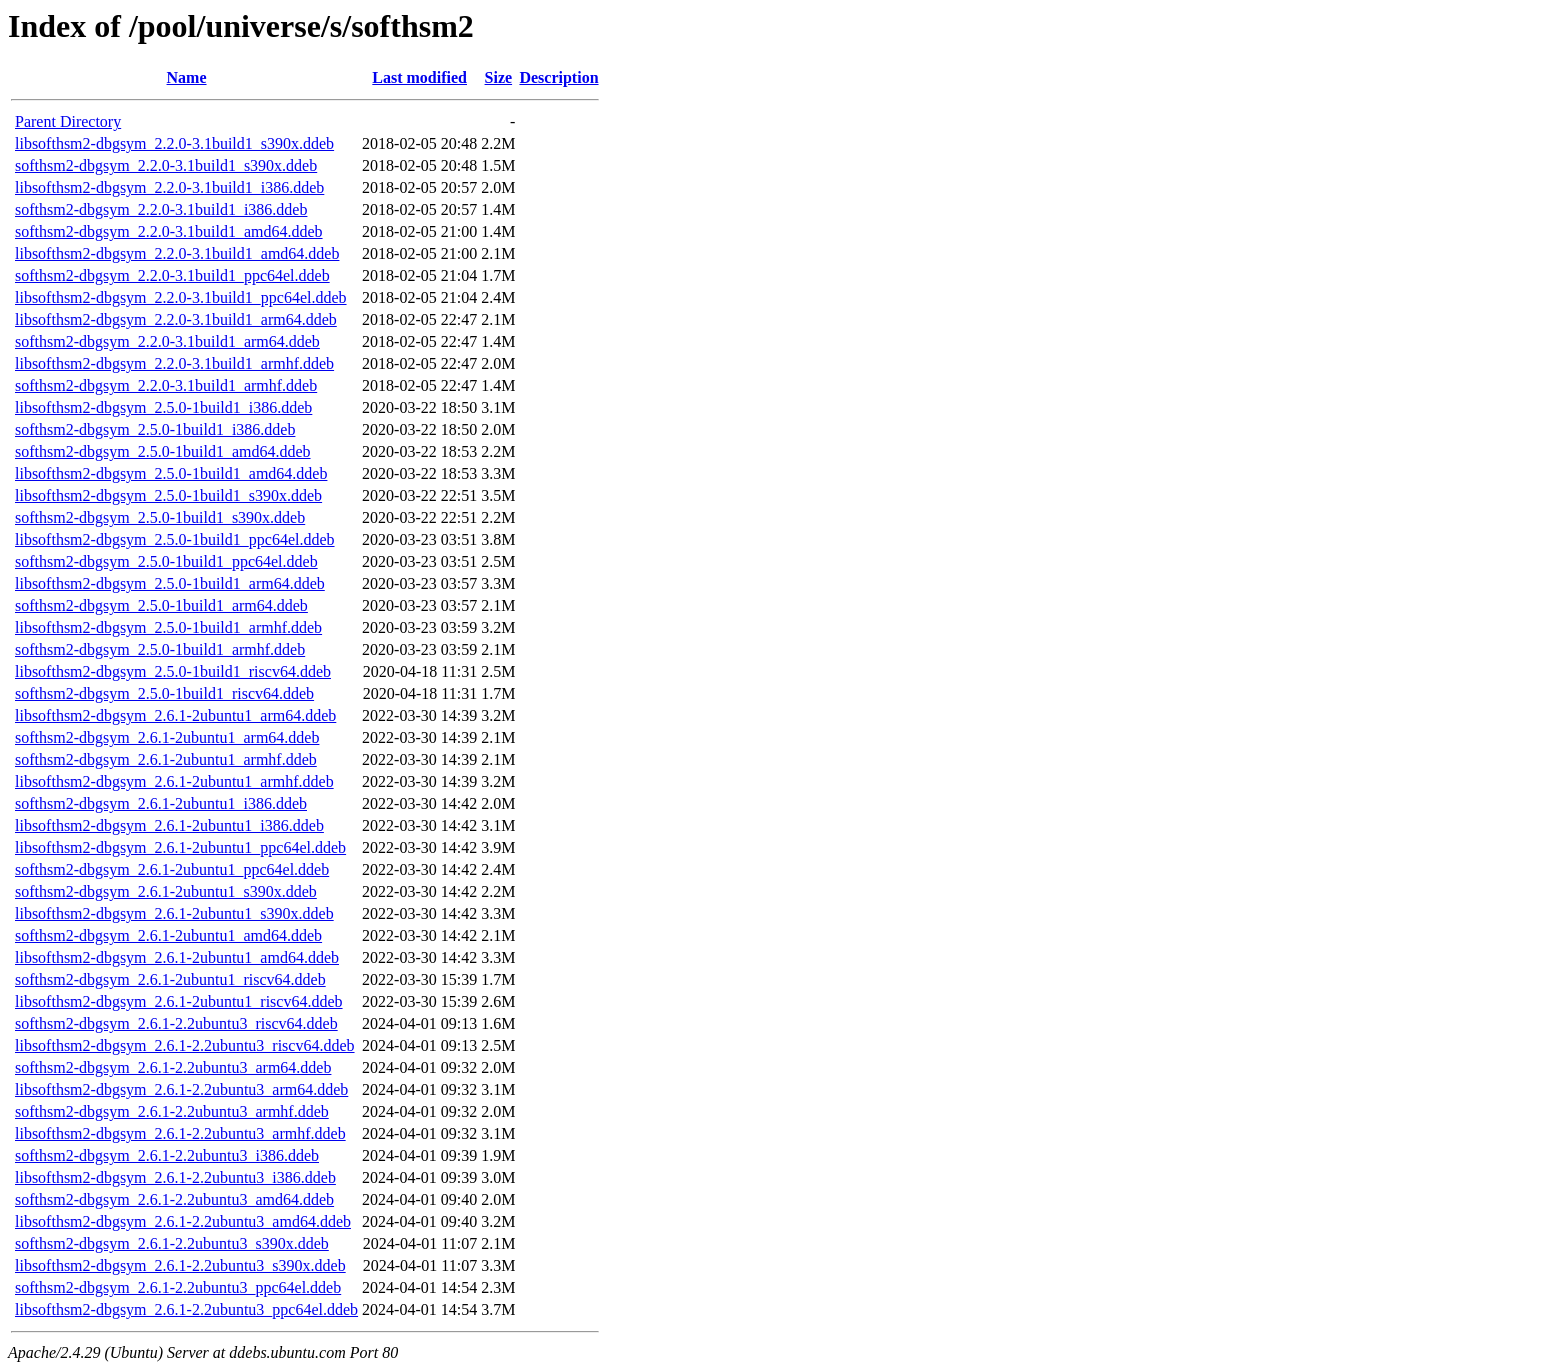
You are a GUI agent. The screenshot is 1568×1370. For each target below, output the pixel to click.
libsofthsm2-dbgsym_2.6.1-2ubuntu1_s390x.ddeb (174, 913)
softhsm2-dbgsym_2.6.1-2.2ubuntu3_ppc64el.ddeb (178, 1287)
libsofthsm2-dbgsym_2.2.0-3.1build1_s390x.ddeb (174, 143)
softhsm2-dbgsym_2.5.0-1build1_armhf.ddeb (160, 649)
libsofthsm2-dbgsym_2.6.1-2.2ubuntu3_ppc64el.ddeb (186, 1309)
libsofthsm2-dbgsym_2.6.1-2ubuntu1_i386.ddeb (169, 825)
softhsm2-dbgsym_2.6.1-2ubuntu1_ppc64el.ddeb (172, 869)
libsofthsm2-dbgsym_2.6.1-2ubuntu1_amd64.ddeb (177, 957)
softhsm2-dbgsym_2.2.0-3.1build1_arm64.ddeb (167, 341)
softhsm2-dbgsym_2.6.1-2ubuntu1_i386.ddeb (161, 803)
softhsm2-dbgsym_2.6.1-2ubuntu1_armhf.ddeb (166, 759)
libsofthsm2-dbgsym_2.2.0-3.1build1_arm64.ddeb (176, 319)
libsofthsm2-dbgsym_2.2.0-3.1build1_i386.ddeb (169, 187)
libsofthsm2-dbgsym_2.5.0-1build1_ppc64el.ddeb (175, 539)
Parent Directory (68, 121)
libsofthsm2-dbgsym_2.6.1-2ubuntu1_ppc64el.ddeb (180, 847)
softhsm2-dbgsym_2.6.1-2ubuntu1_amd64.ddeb (168, 935)
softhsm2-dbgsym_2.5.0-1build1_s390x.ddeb (160, 517)
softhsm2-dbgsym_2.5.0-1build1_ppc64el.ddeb (166, 561)
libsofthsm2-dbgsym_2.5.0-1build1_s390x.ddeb (168, 495)
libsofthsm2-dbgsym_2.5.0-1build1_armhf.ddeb (168, 627)
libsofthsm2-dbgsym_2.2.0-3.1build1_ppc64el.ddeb (181, 297)
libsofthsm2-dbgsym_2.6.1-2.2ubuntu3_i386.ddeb (175, 1177)
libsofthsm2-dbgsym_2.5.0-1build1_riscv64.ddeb (173, 671)
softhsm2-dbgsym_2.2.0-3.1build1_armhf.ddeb (166, 385)
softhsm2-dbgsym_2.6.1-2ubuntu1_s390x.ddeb (166, 891)
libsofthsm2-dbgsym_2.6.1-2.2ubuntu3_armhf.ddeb (180, 1133)
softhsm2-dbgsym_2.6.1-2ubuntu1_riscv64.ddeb (170, 979)
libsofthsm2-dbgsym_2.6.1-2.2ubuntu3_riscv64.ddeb (185, 1045)
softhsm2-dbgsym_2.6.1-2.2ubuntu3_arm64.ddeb (173, 1067)
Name (187, 77)
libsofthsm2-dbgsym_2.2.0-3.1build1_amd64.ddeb (177, 253)
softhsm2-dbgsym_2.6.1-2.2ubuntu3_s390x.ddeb (172, 1243)
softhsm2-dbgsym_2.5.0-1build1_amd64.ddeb (163, 451)
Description (558, 77)
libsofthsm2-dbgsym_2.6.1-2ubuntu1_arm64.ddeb (175, 715)
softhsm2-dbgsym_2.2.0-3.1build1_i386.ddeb (161, 209)
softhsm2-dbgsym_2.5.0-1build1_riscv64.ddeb (164, 693)
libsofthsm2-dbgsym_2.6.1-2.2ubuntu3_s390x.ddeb (180, 1265)
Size (499, 77)
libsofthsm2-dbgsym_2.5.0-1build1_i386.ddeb (163, 407)
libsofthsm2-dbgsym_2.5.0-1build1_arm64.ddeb (170, 583)
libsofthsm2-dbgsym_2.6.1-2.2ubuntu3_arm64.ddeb (181, 1089)
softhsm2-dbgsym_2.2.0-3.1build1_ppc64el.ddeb (172, 275)
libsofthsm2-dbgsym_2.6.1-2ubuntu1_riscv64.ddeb (179, 1001)
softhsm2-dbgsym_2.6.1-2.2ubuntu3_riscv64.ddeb (176, 1023)
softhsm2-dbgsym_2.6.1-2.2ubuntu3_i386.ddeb (167, 1155)
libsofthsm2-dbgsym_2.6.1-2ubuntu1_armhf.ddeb (174, 781)
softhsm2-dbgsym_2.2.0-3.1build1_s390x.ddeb (166, 165)
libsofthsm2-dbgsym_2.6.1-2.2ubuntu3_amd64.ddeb (183, 1221)
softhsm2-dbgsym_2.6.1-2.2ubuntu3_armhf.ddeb (172, 1111)
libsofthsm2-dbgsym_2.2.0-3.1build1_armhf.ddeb (174, 363)
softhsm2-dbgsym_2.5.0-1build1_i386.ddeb (155, 429)
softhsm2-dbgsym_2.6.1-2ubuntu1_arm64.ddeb (167, 737)
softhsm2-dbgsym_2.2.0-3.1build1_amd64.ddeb (169, 231)
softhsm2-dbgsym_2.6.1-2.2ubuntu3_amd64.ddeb (174, 1199)
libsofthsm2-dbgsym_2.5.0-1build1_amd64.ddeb (171, 473)
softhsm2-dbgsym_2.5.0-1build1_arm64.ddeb (161, 605)
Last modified (419, 77)
